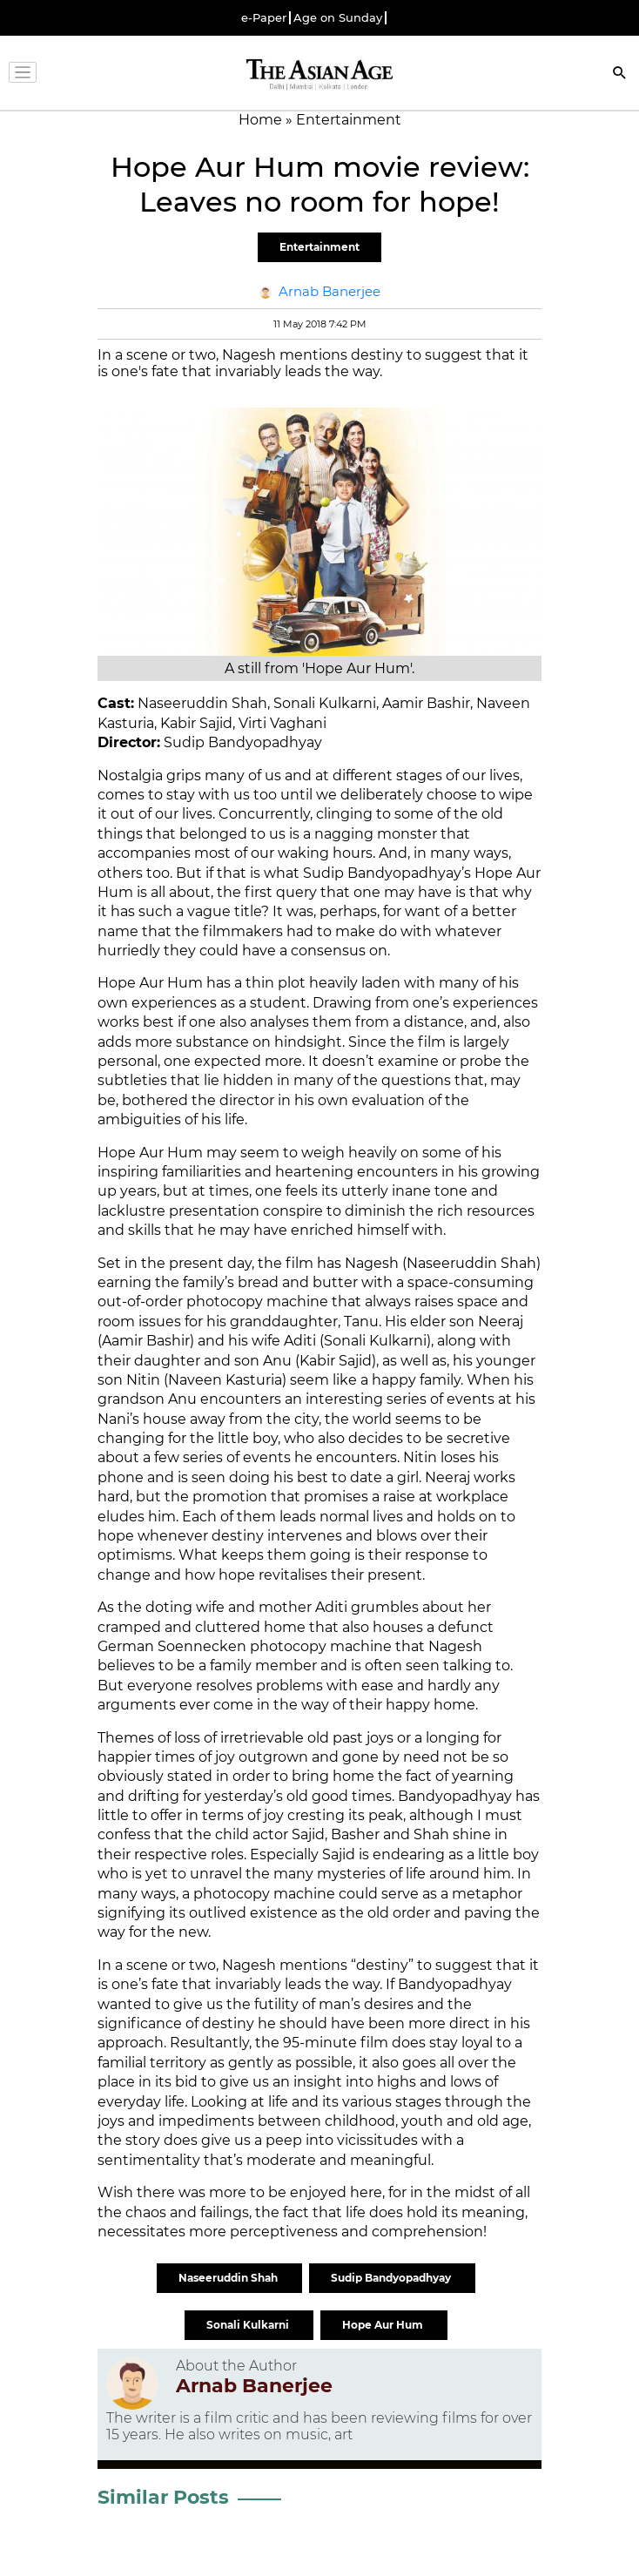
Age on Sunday (337, 17)
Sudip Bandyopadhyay (392, 2277)
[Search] (620, 74)
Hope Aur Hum (384, 2324)
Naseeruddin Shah (229, 2277)
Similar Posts (163, 2497)
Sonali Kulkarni (249, 2324)
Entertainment (319, 246)
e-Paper (263, 17)
